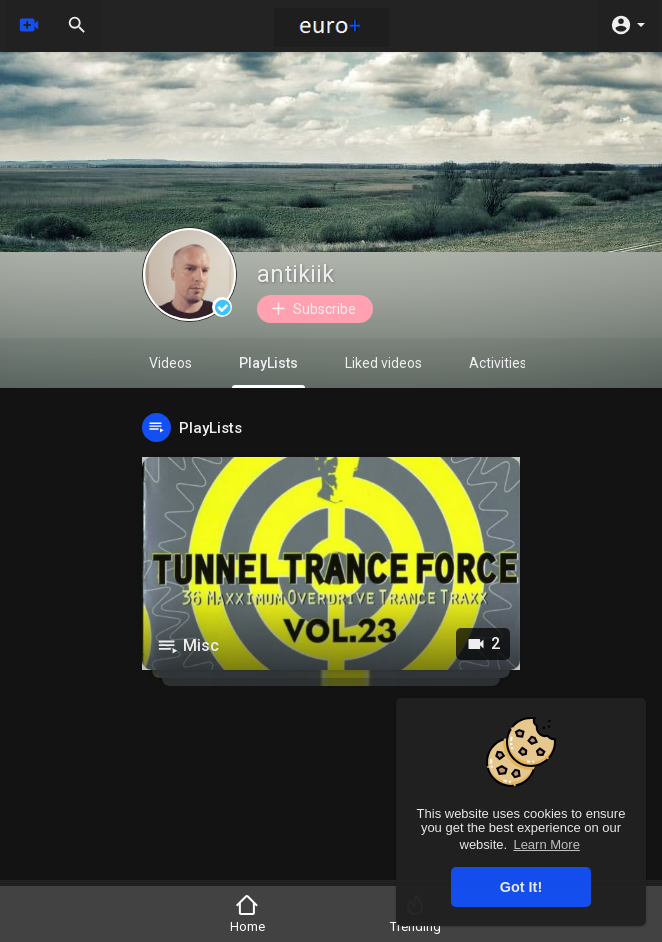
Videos (170, 363)
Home (247, 913)
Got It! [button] (521, 887)
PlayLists (268, 371)
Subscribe (312, 308)
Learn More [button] (546, 844)
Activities (498, 363)
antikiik (295, 274)
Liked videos (383, 363)
